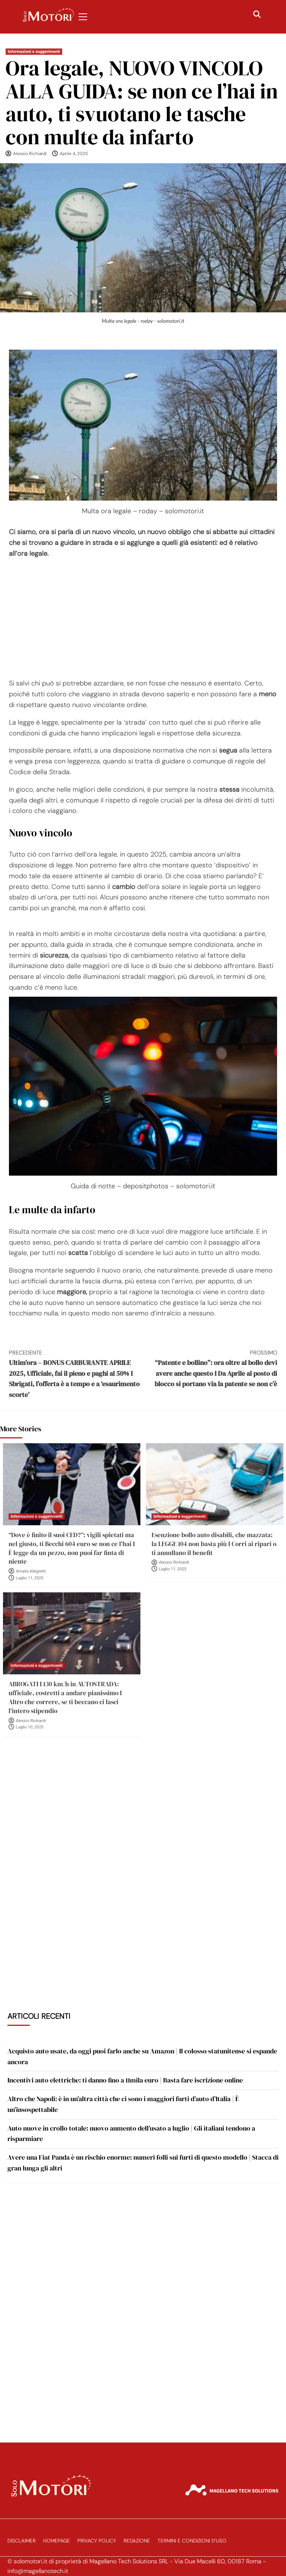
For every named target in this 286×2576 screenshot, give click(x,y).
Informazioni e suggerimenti (34, 51)
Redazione (137, 2541)
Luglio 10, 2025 (30, 1727)
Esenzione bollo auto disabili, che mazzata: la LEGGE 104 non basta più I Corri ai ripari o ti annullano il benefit (214, 1543)
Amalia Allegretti (31, 1571)
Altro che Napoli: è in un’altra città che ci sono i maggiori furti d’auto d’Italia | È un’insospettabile (123, 2104)
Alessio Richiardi (30, 154)
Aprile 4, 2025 (74, 154)
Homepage (56, 2541)
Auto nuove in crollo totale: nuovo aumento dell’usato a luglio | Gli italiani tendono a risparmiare (131, 2133)
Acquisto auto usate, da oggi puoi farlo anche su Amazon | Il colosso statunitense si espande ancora (142, 2056)
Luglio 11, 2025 (30, 1578)
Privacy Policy (96, 2541)
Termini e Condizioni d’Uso (192, 2541)
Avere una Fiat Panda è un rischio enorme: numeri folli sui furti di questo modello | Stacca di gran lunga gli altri (143, 2163)
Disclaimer (21, 2541)
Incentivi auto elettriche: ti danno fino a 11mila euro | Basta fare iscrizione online (125, 2080)
